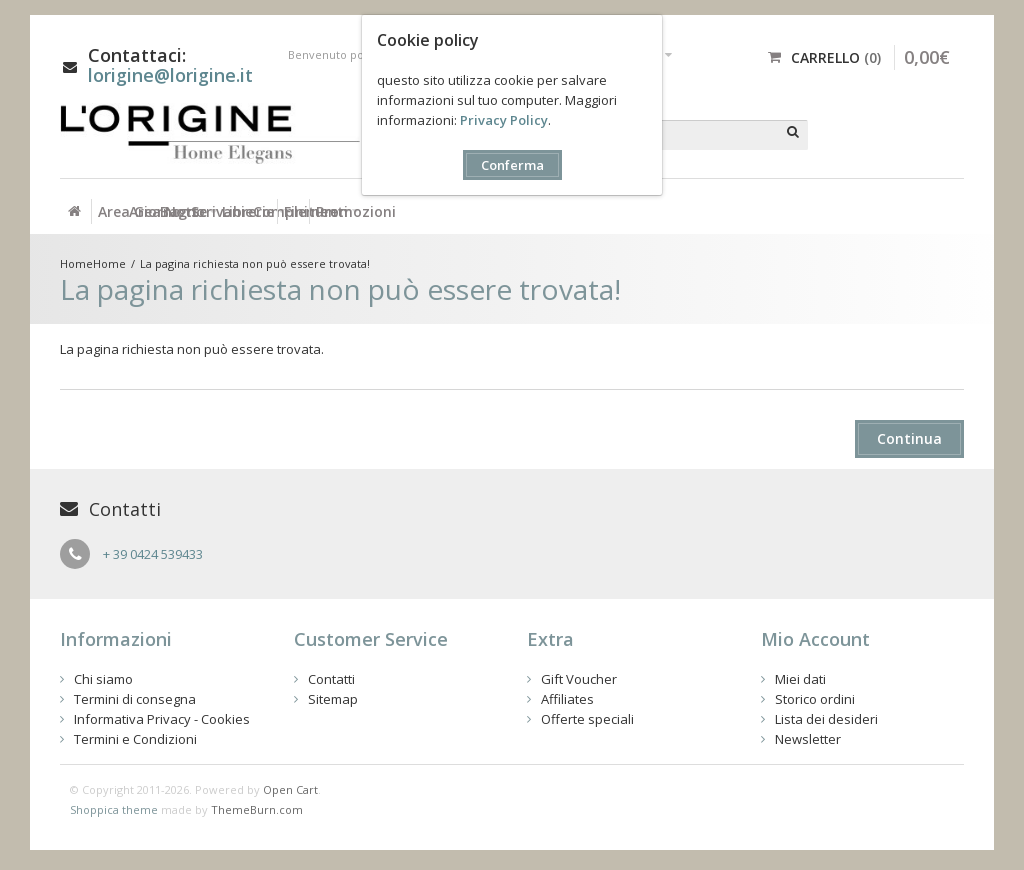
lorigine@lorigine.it (170, 75)
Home (109, 263)
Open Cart (290, 789)
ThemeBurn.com (257, 809)
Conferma (512, 165)
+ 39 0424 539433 (153, 554)
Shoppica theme (114, 809)
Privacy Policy (504, 120)
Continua (909, 438)
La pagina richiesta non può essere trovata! (255, 263)
